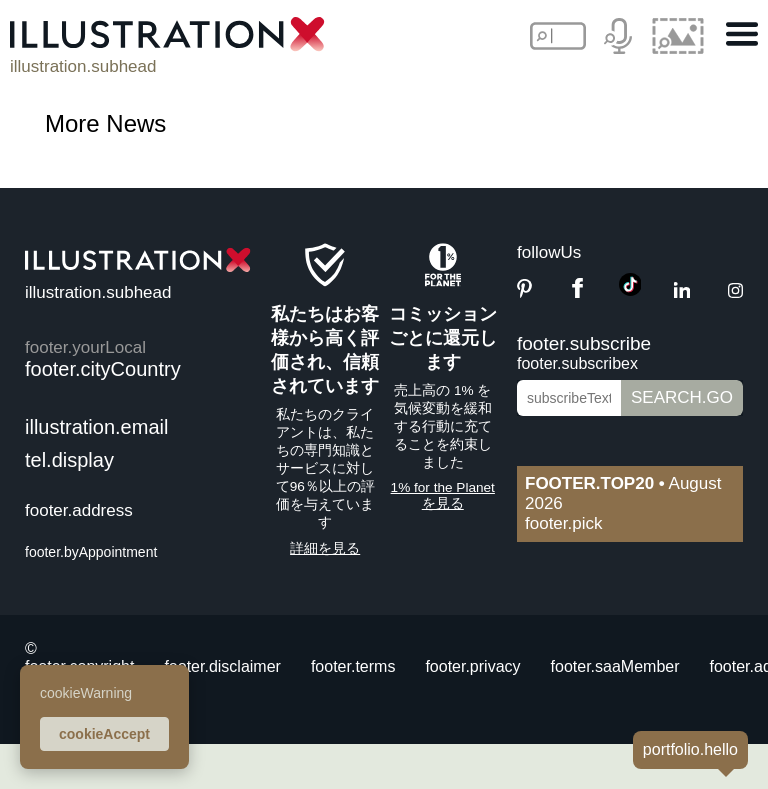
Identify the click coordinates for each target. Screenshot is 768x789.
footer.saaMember (615, 666)
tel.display (69, 460)
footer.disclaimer (222, 666)
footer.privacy (472, 666)
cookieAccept (104, 734)
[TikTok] (630, 290)
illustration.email (96, 427)
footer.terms (353, 666)
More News (105, 123)
